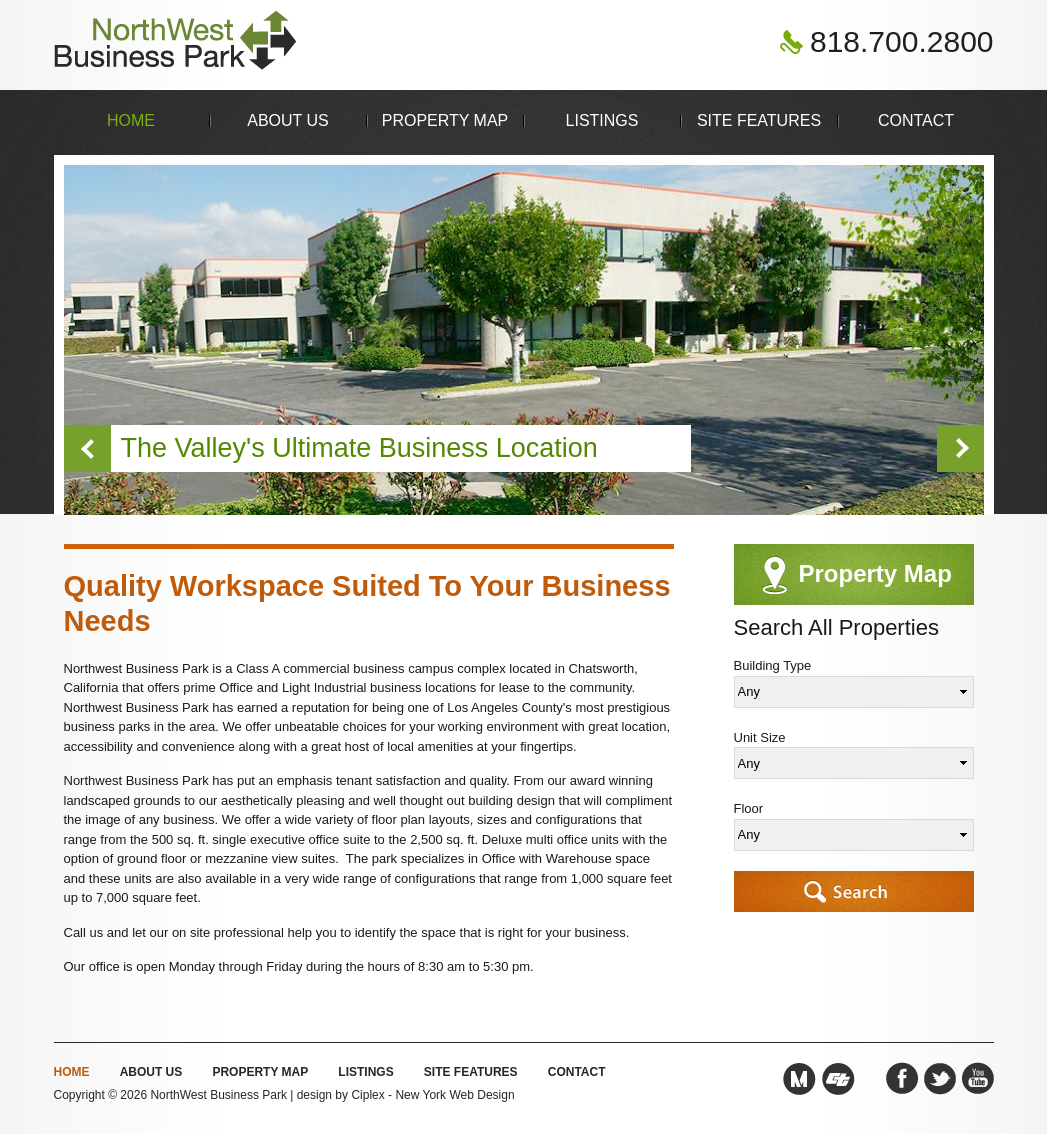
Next (960, 448)
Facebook (902, 1079)
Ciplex (367, 1095)
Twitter (940, 1079)
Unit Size (760, 737)
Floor (749, 808)
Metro (799, 1079)
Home (131, 120)
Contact (916, 120)
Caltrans (838, 1079)
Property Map (445, 120)
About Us (288, 120)
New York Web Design (454, 1095)
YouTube (978, 1079)
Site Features (759, 120)
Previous (87, 448)
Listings (602, 120)
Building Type (773, 665)
